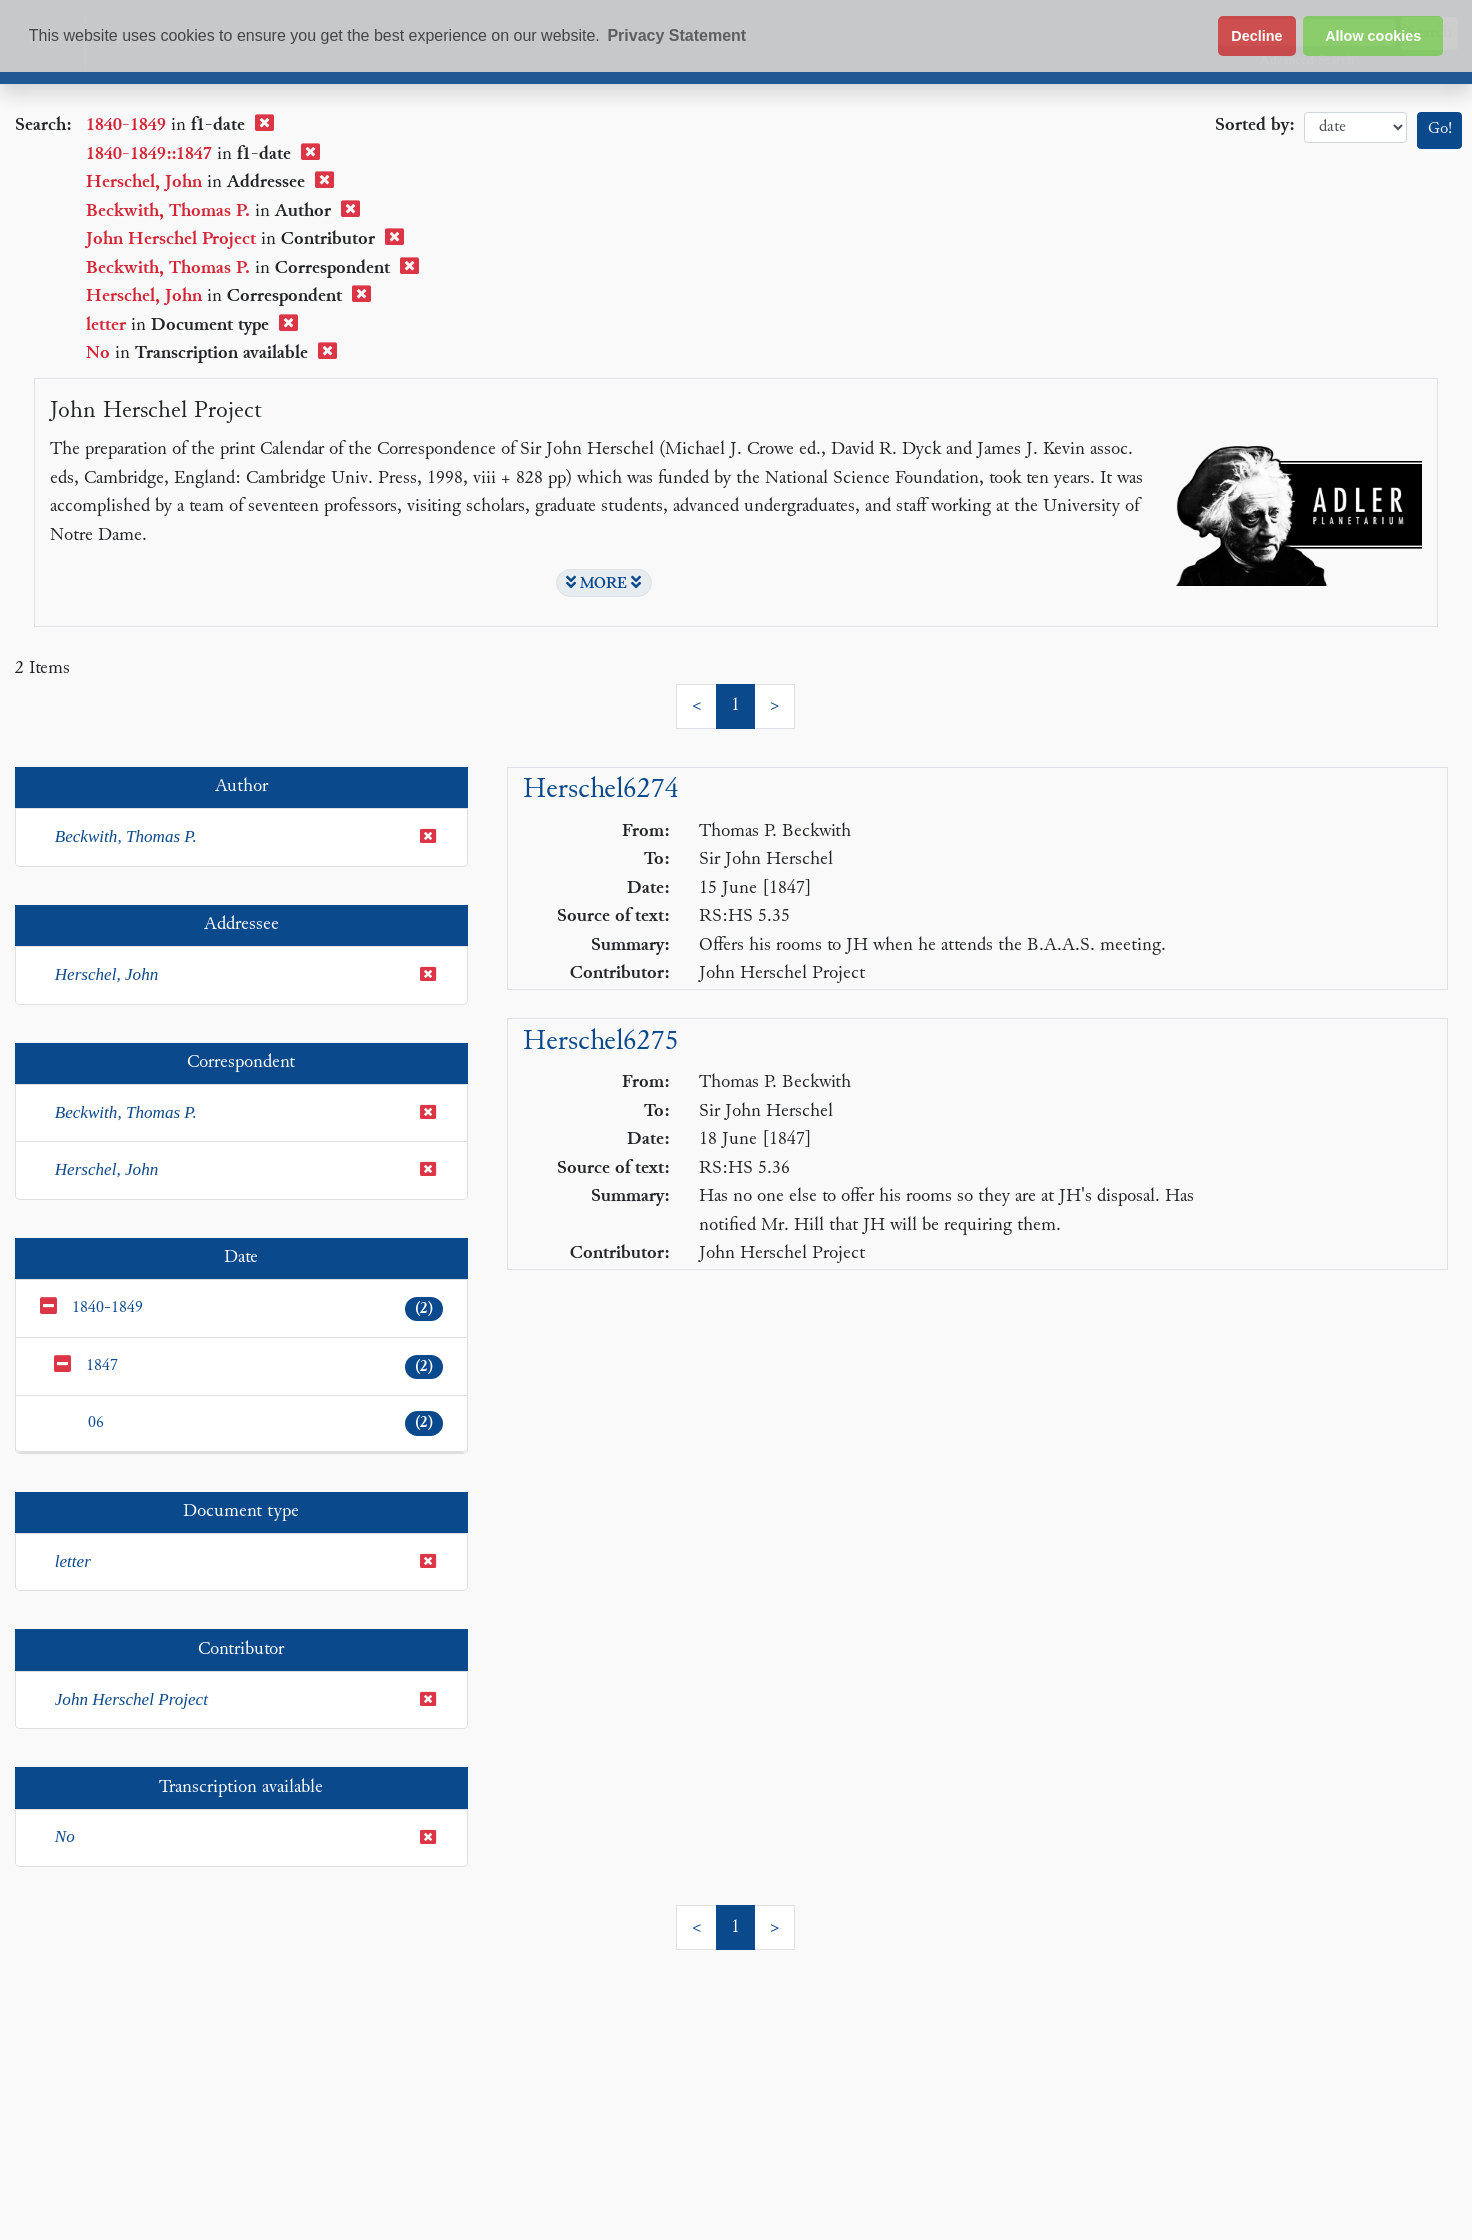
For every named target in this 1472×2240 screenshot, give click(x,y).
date (1355, 127)
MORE (603, 583)
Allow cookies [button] (1373, 36)
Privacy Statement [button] (676, 35)
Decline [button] (1256, 36)
